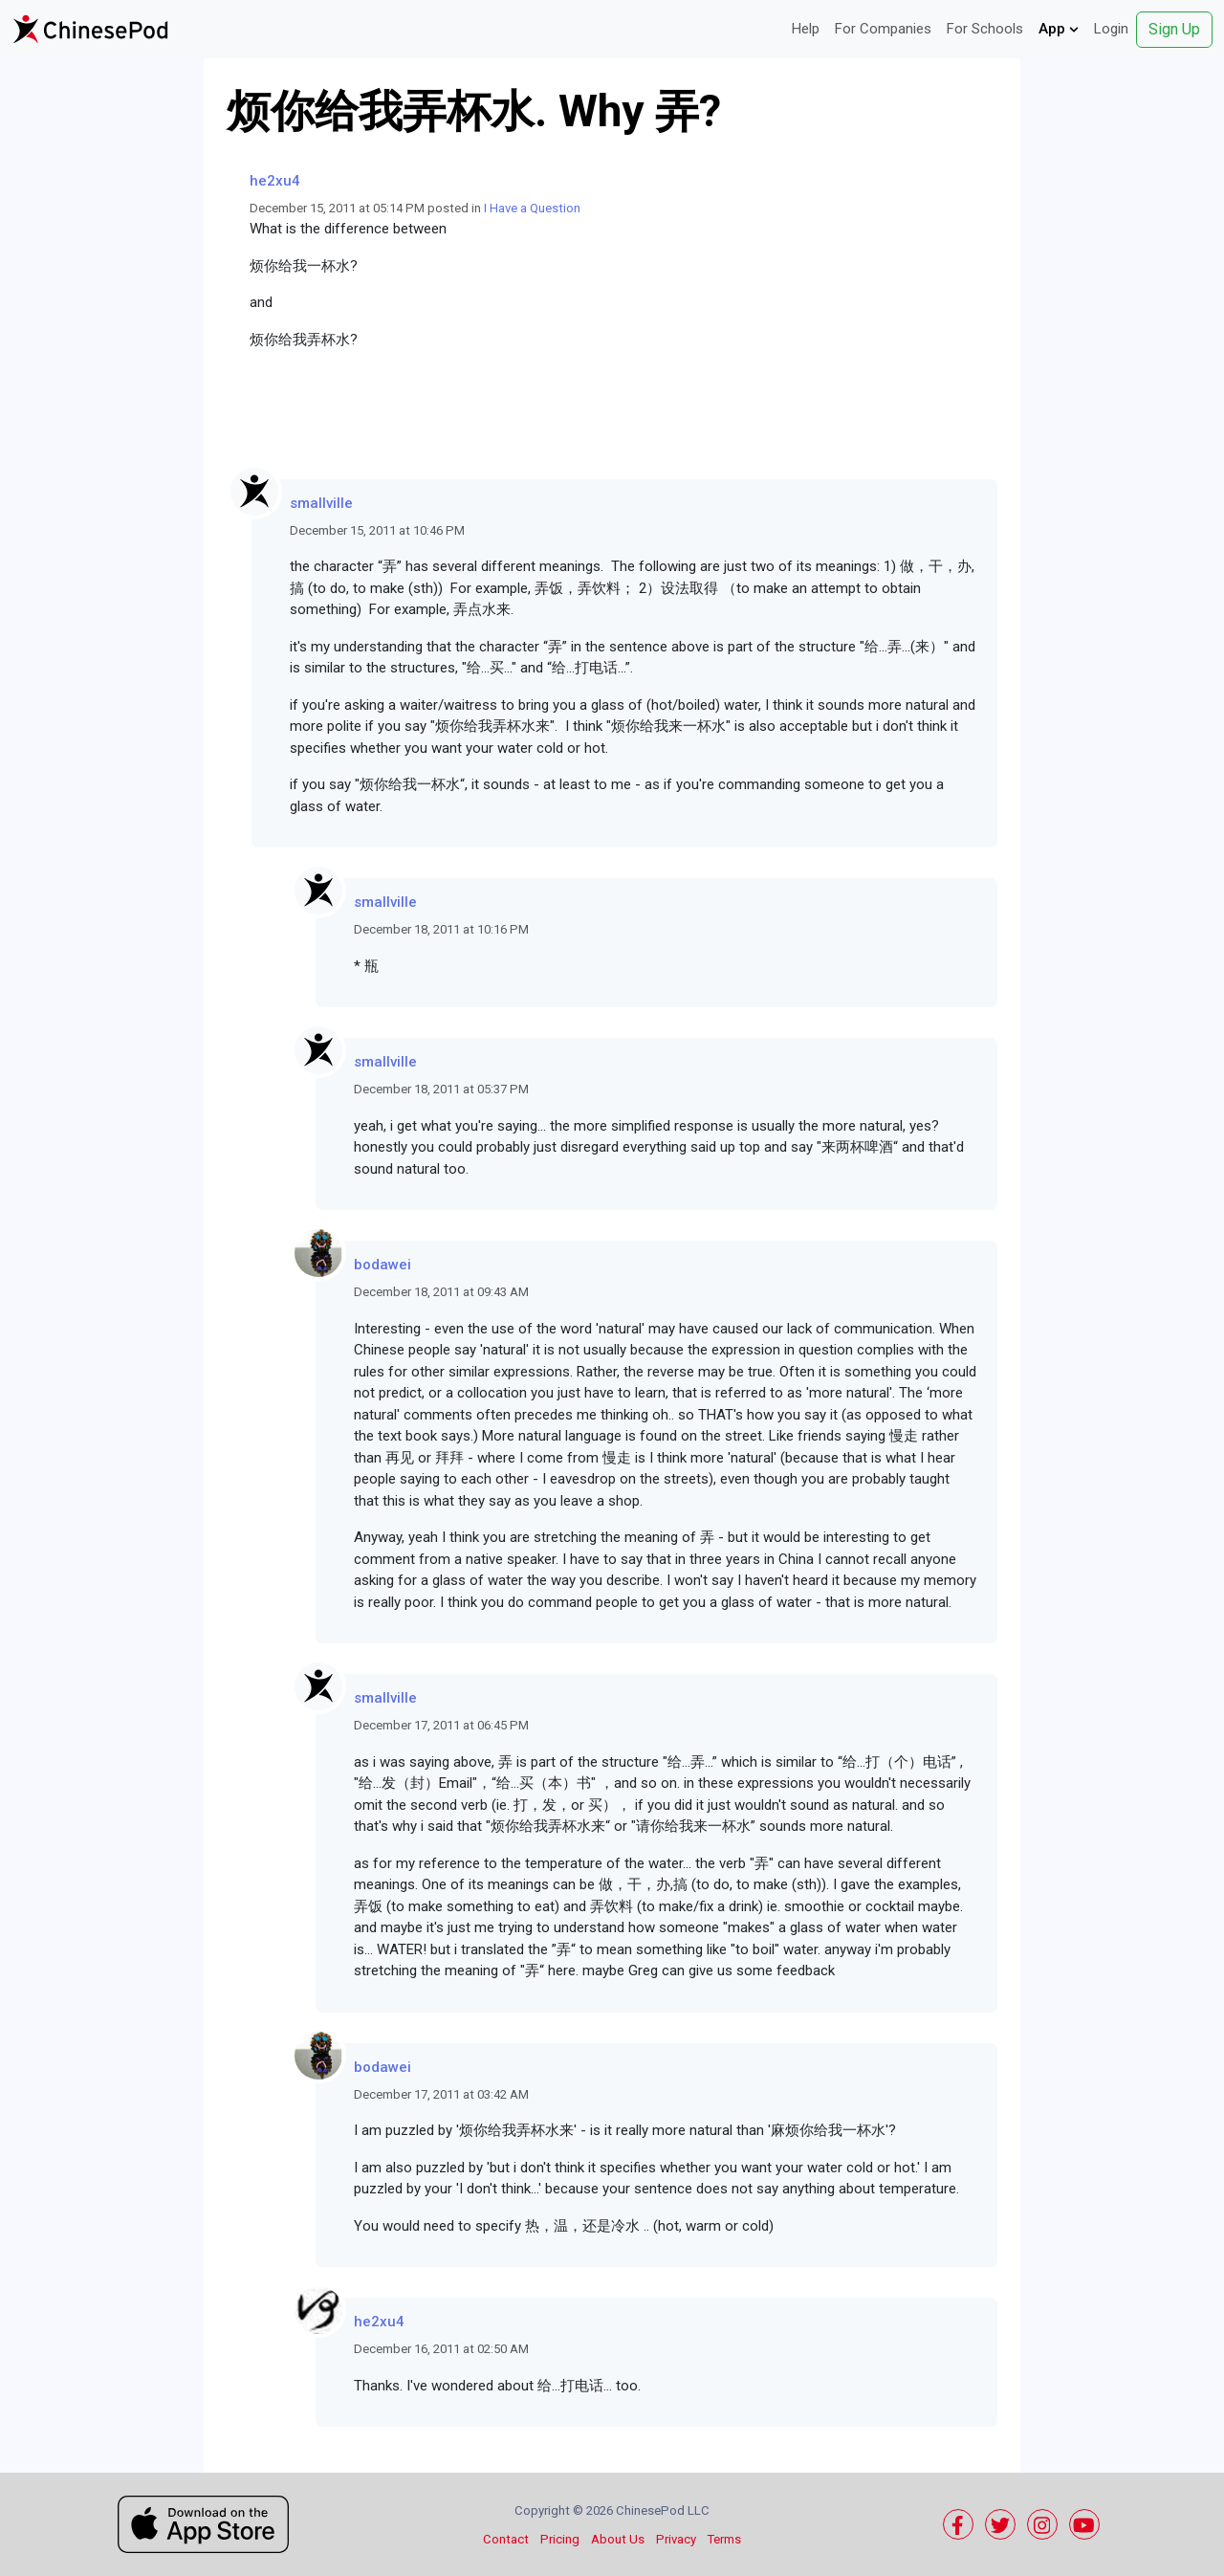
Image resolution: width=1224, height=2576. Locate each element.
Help (806, 28)
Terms (724, 2539)
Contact (506, 2539)
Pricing (559, 2539)
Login (1111, 28)
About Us (618, 2539)
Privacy (676, 2539)
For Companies (883, 28)
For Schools (985, 28)
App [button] (1058, 28)
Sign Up (1174, 29)
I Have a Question (532, 208)
